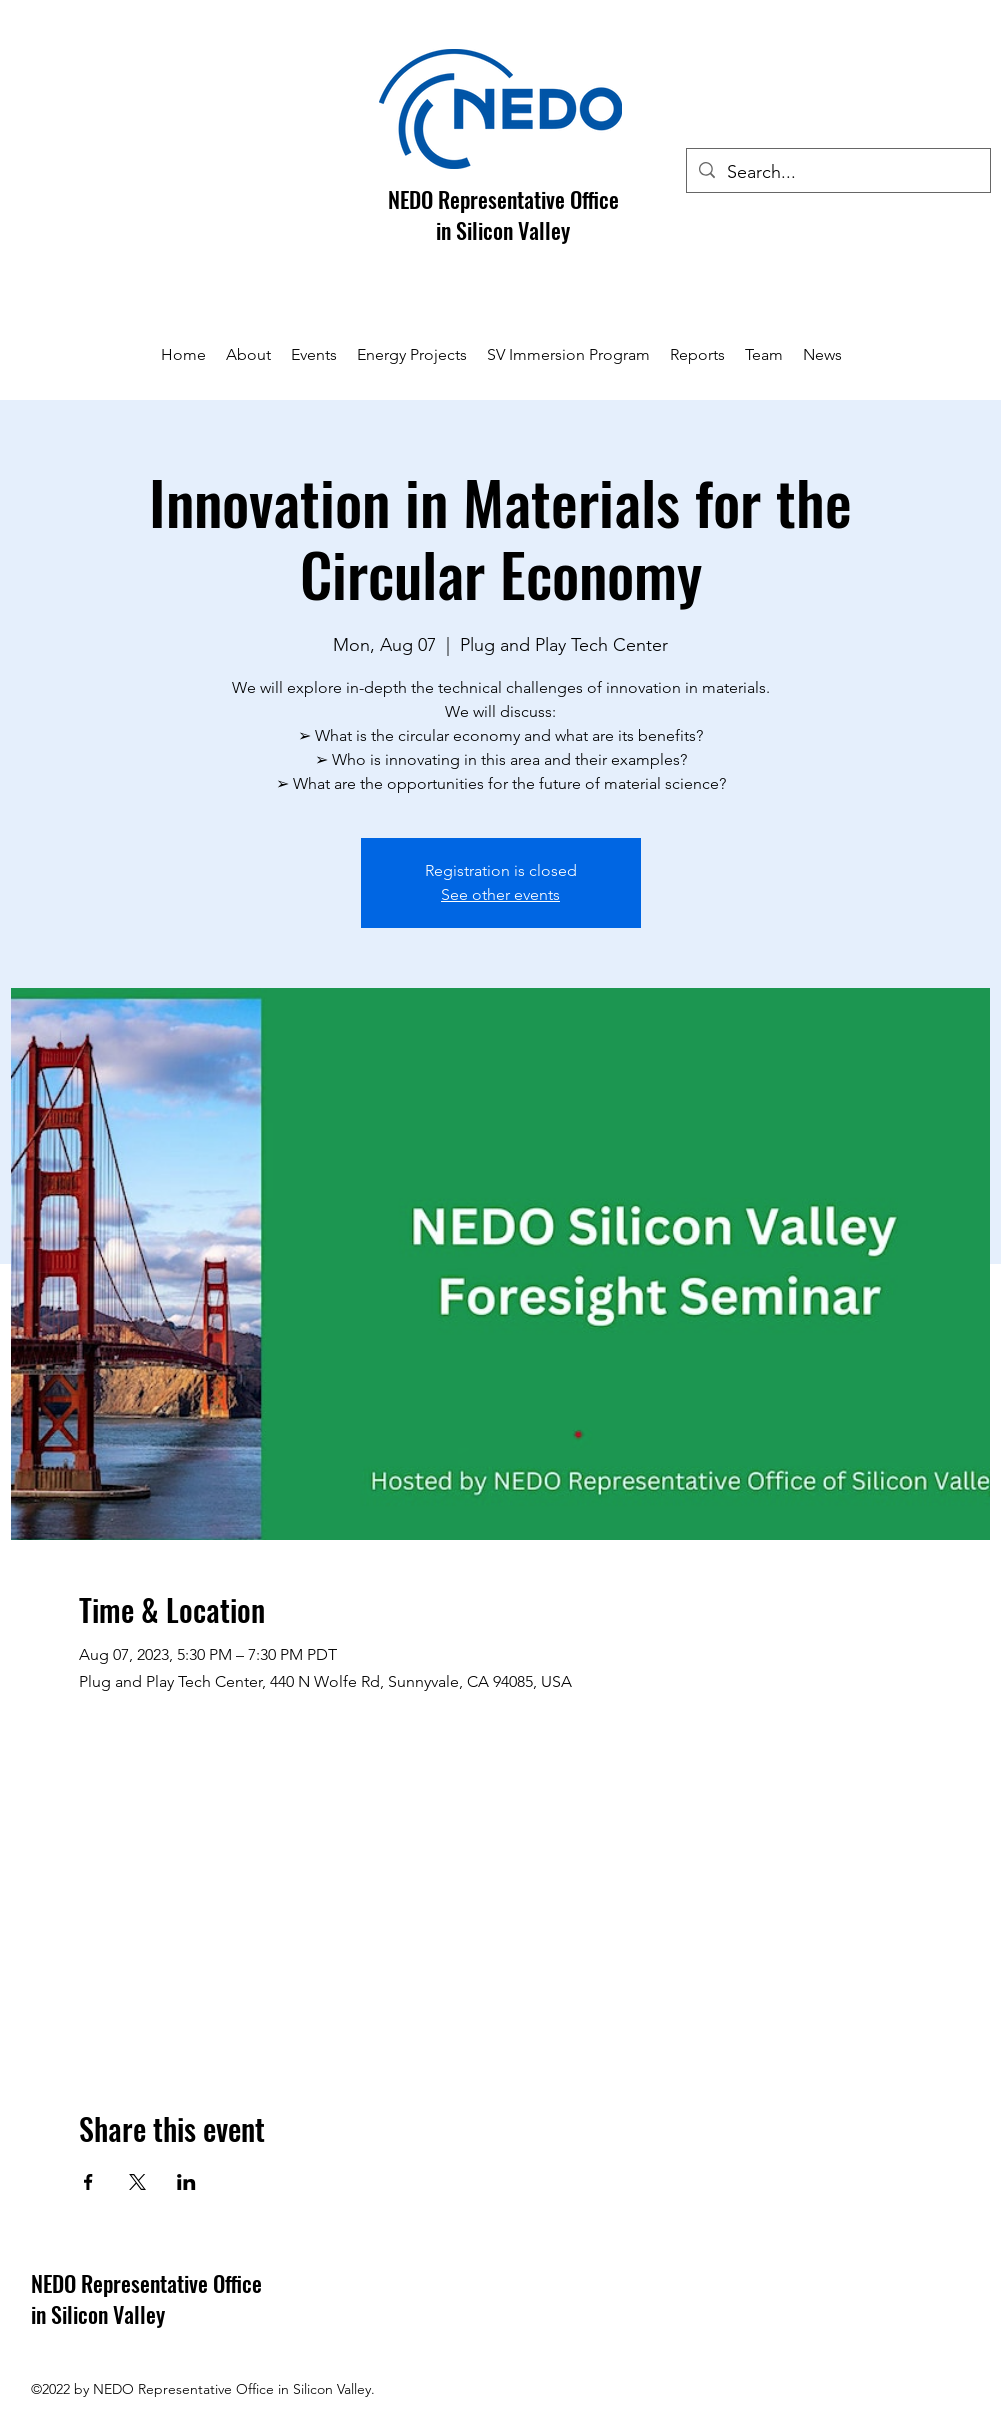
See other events (500, 894)
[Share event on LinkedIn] (186, 2182)
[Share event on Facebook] (88, 2182)
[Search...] (837, 173)
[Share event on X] (137, 2182)
